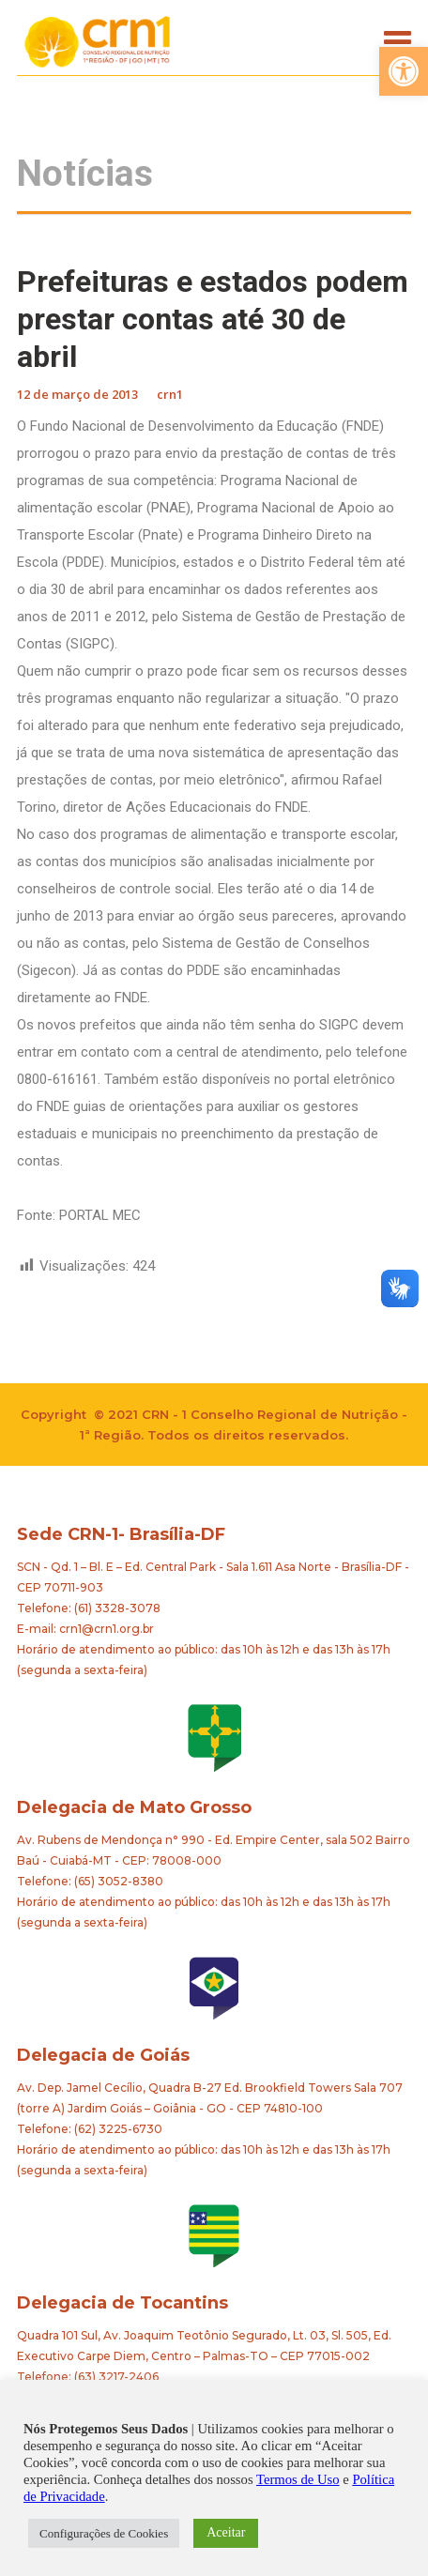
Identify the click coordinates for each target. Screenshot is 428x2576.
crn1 (170, 394)
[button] (403, 71)
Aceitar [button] (225, 2532)
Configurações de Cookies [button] (103, 2533)
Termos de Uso (298, 2479)
